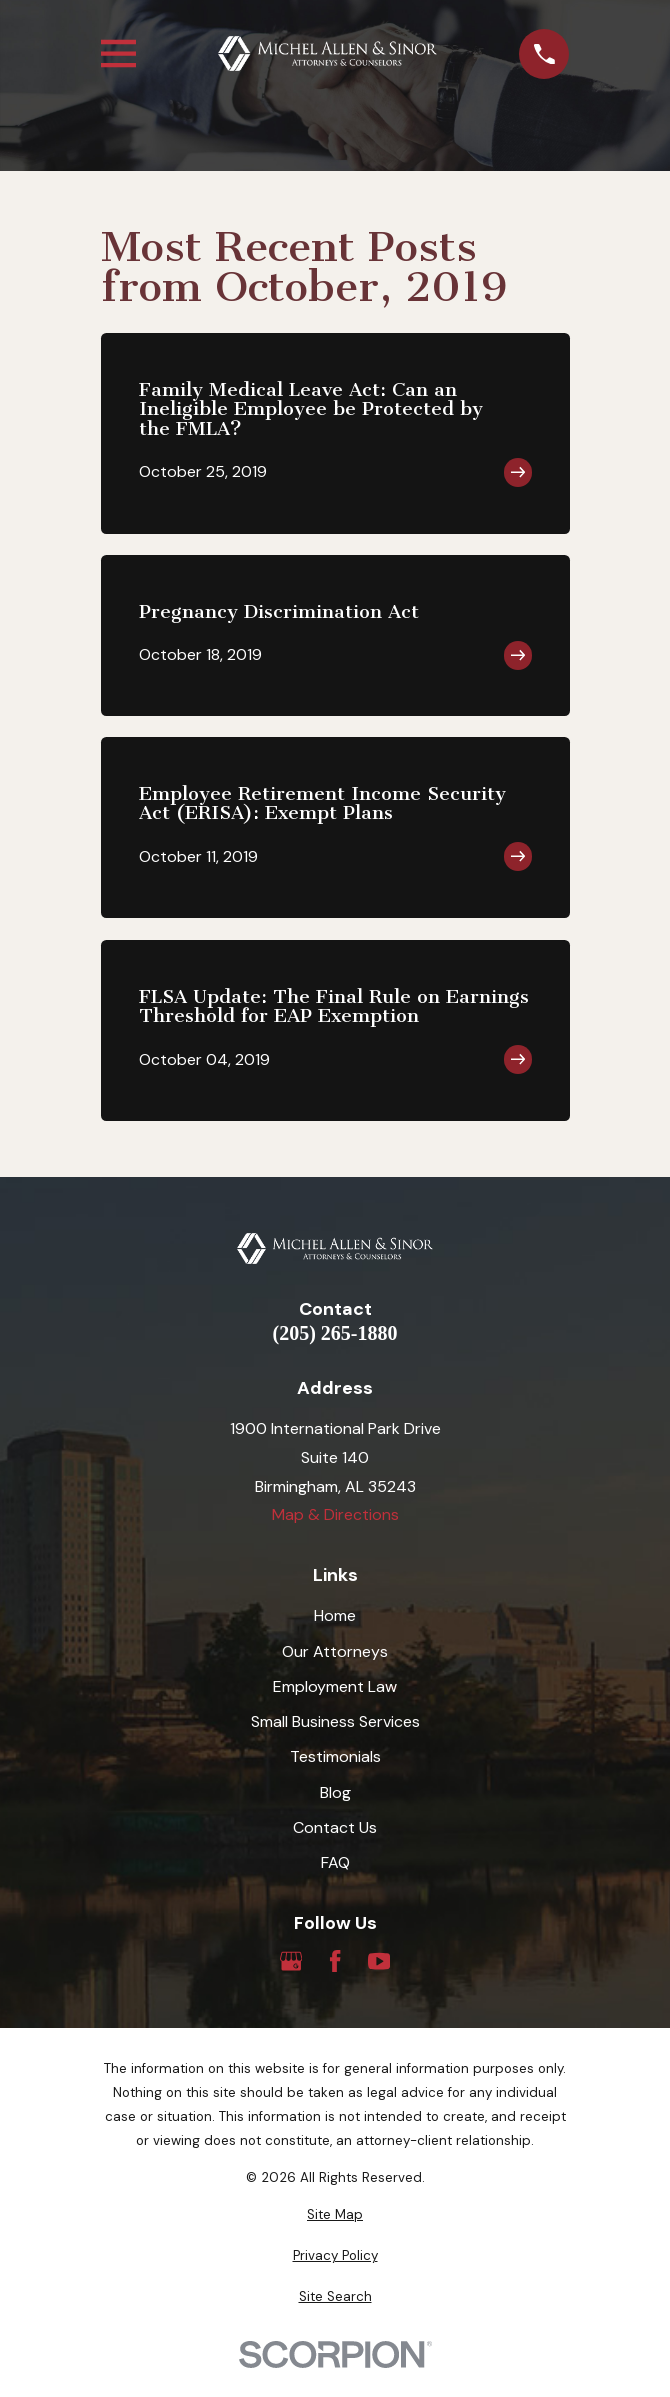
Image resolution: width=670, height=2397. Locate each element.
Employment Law (335, 1686)
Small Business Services (335, 1721)
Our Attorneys (335, 1651)
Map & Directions (335, 1514)
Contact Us (335, 1827)
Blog (335, 1792)
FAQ (335, 1862)
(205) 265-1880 (335, 1333)
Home (335, 1615)
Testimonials (335, 1756)
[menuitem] (335, 2215)
